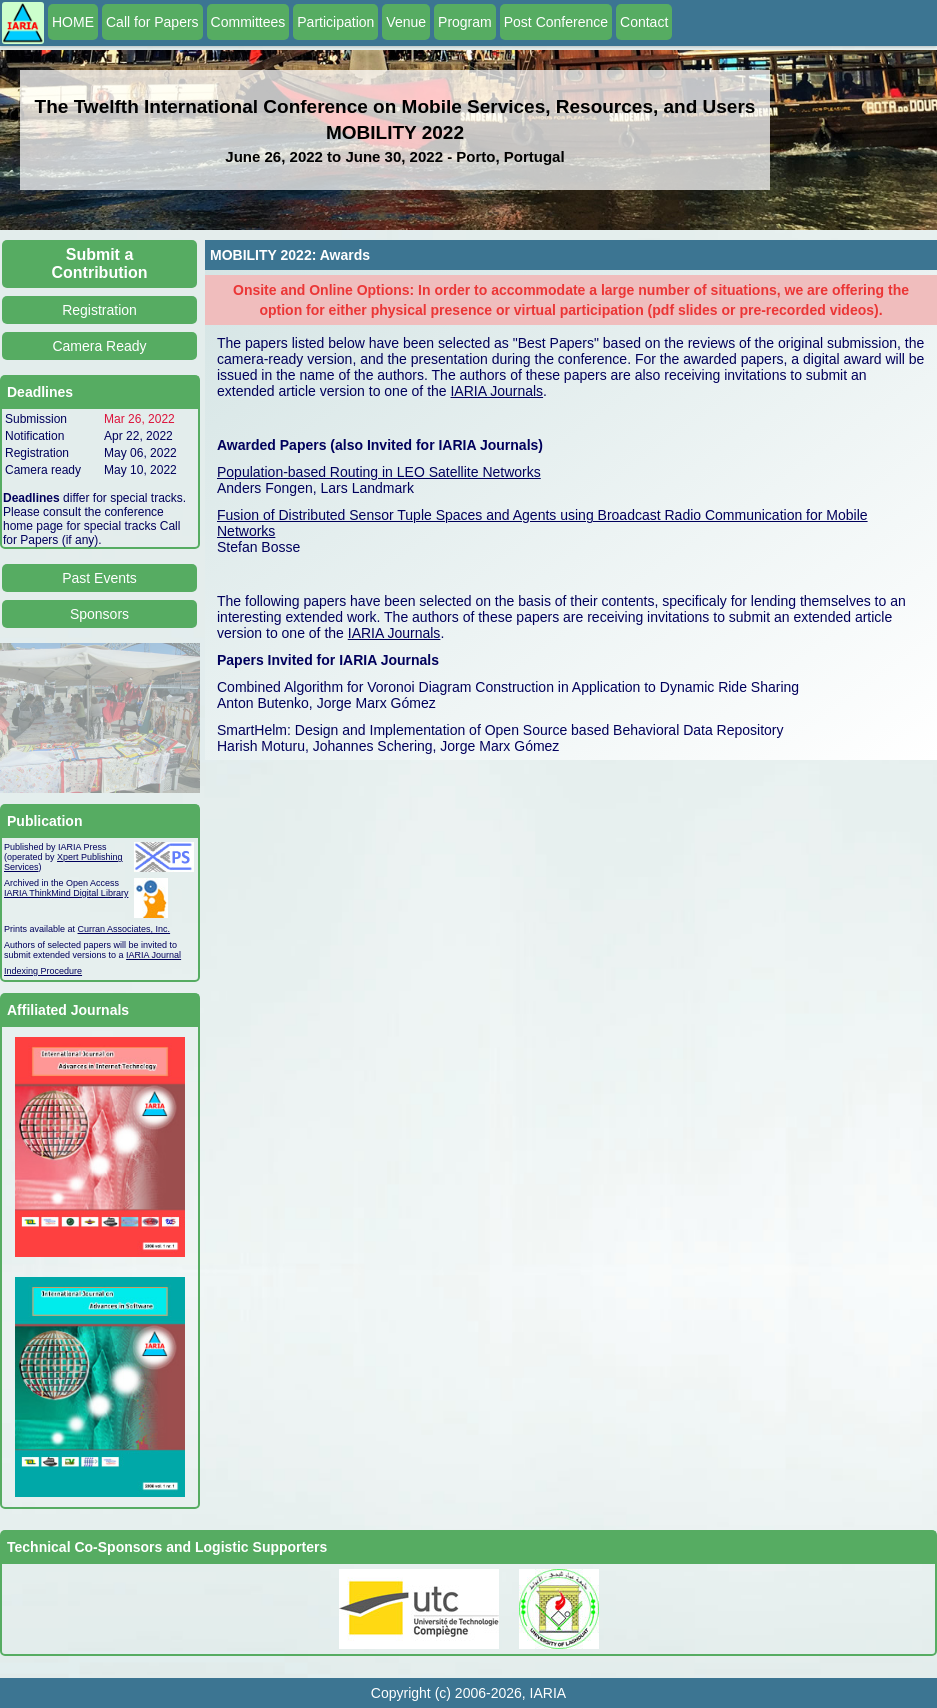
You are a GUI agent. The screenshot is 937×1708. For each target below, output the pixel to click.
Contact (644, 22)
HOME (73, 22)
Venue (406, 22)
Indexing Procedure (43, 971)
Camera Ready (99, 346)
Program (465, 22)
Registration (99, 310)
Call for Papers (152, 22)
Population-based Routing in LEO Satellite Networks (379, 472)
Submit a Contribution (100, 263)
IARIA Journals (496, 391)
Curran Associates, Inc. (124, 929)
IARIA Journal (153, 955)
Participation (335, 22)
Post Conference (556, 22)
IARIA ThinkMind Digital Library (66, 893)
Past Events (99, 578)
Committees (248, 22)
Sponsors (99, 614)
